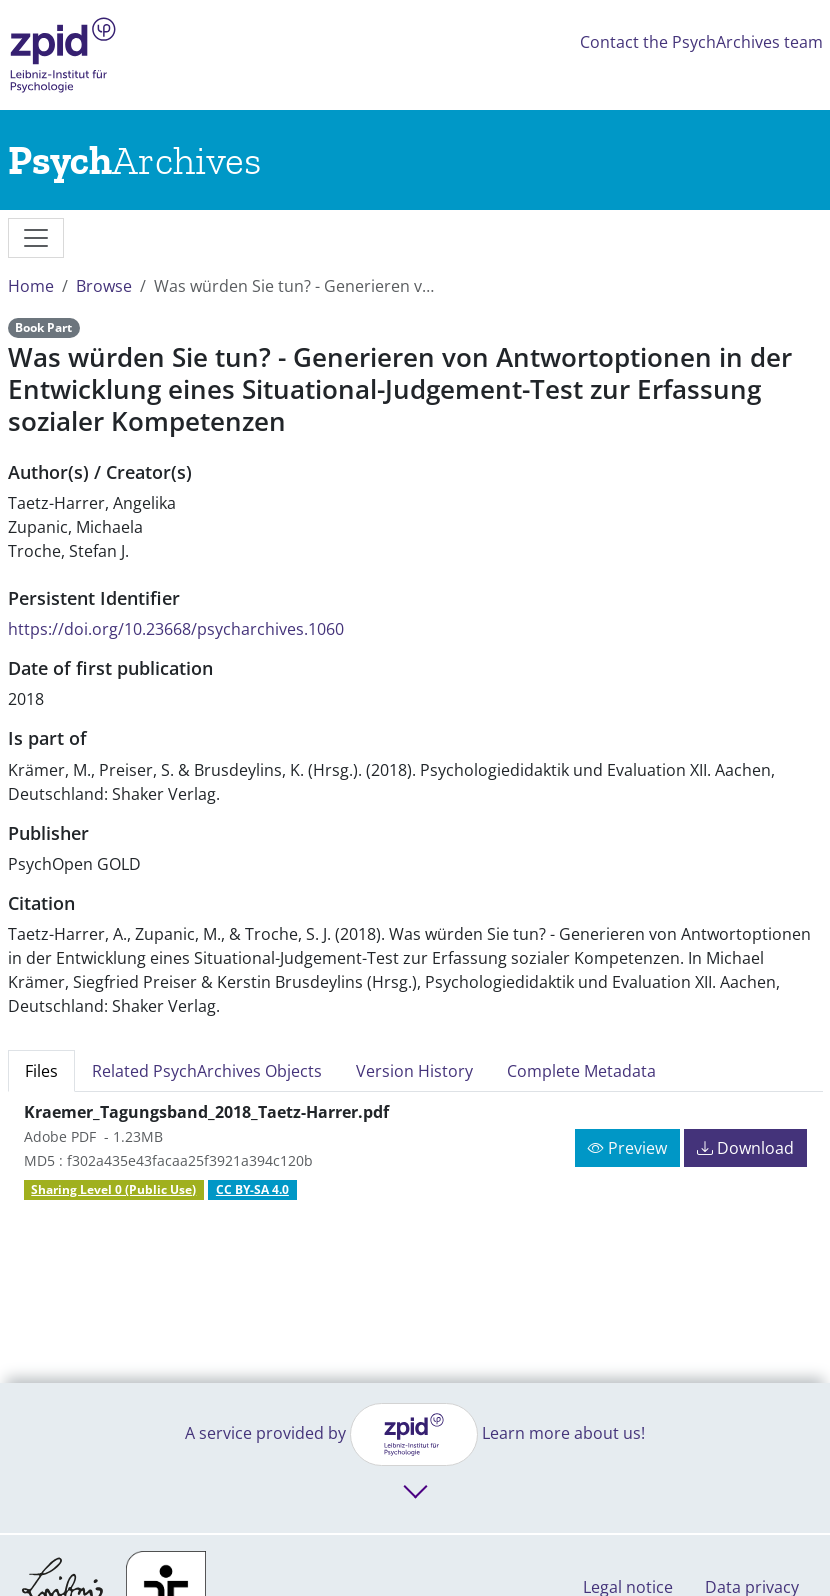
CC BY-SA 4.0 (252, 1189)
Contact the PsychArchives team (701, 42)
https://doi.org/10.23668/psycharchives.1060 (176, 629)
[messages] (36, 238)
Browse (104, 286)
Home (31, 286)
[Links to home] (134, 160)
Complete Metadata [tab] (581, 1071)
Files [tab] (41, 1071)
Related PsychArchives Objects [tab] (207, 1071)
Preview (627, 1148)
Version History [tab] (414, 1071)
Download (745, 1148)
